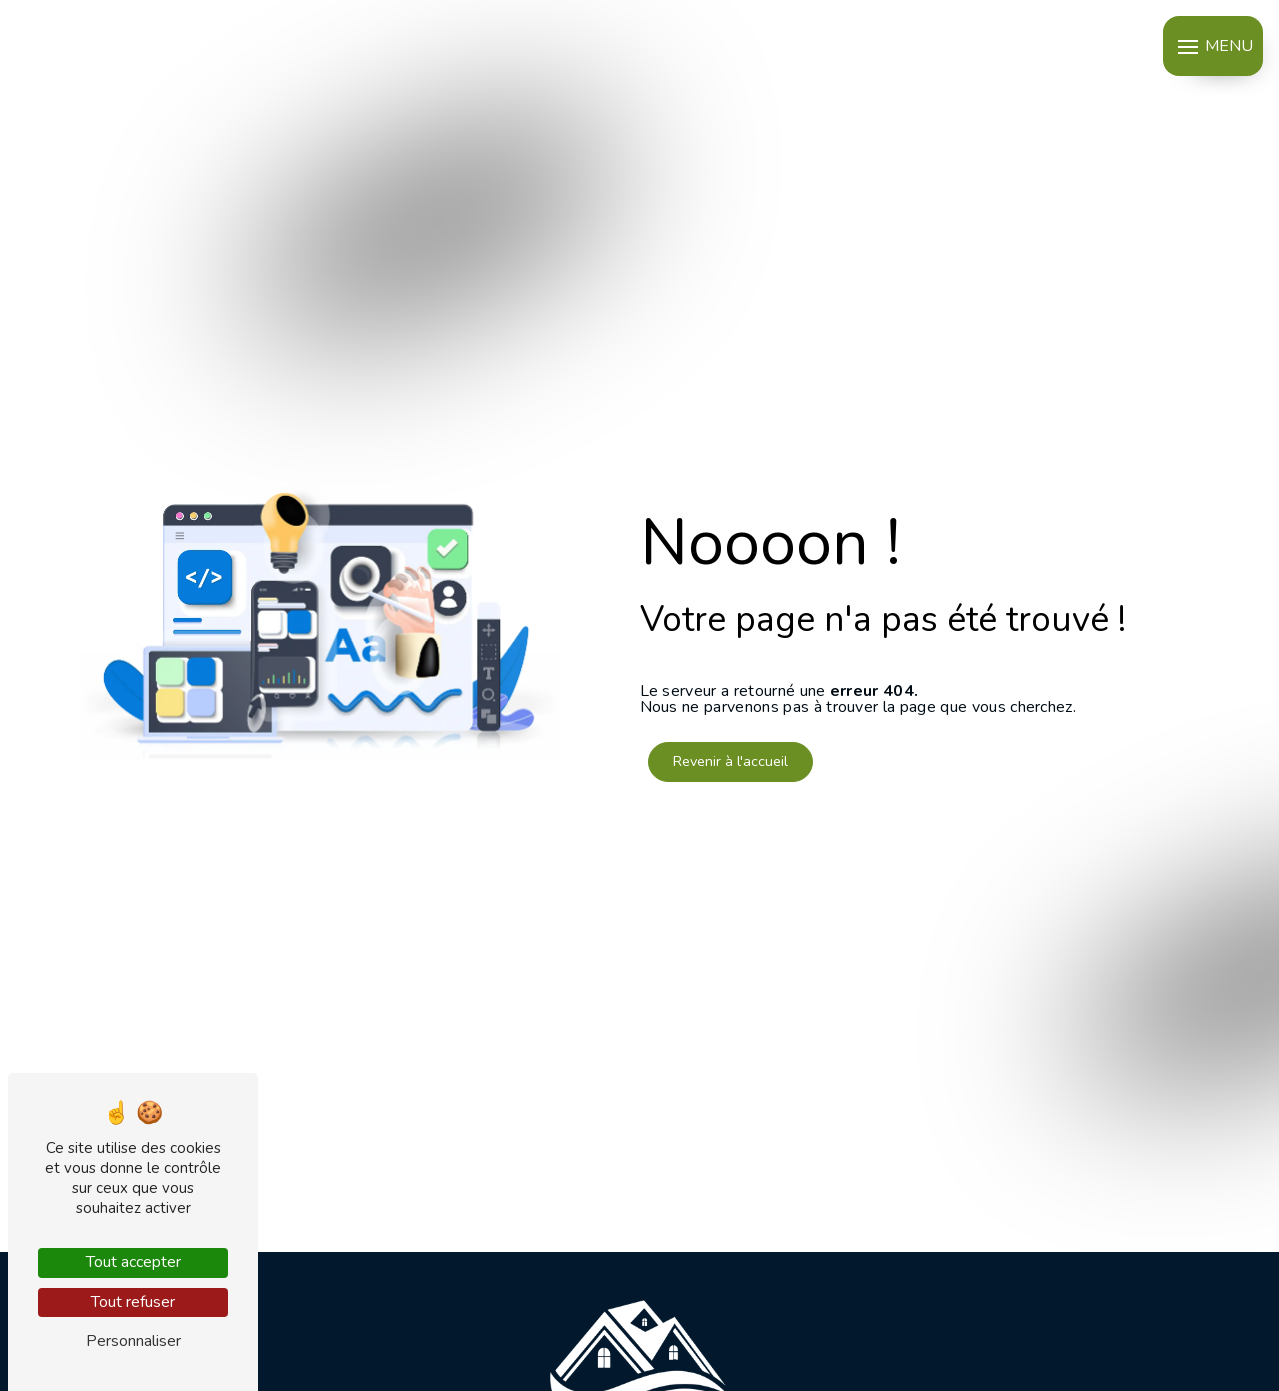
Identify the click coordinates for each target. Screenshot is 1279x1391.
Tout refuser (133, 1302)
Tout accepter (133, 1262)
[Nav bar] (1213, 46)
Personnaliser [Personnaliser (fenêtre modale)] (133, 1341)
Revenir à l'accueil (730, 761)
